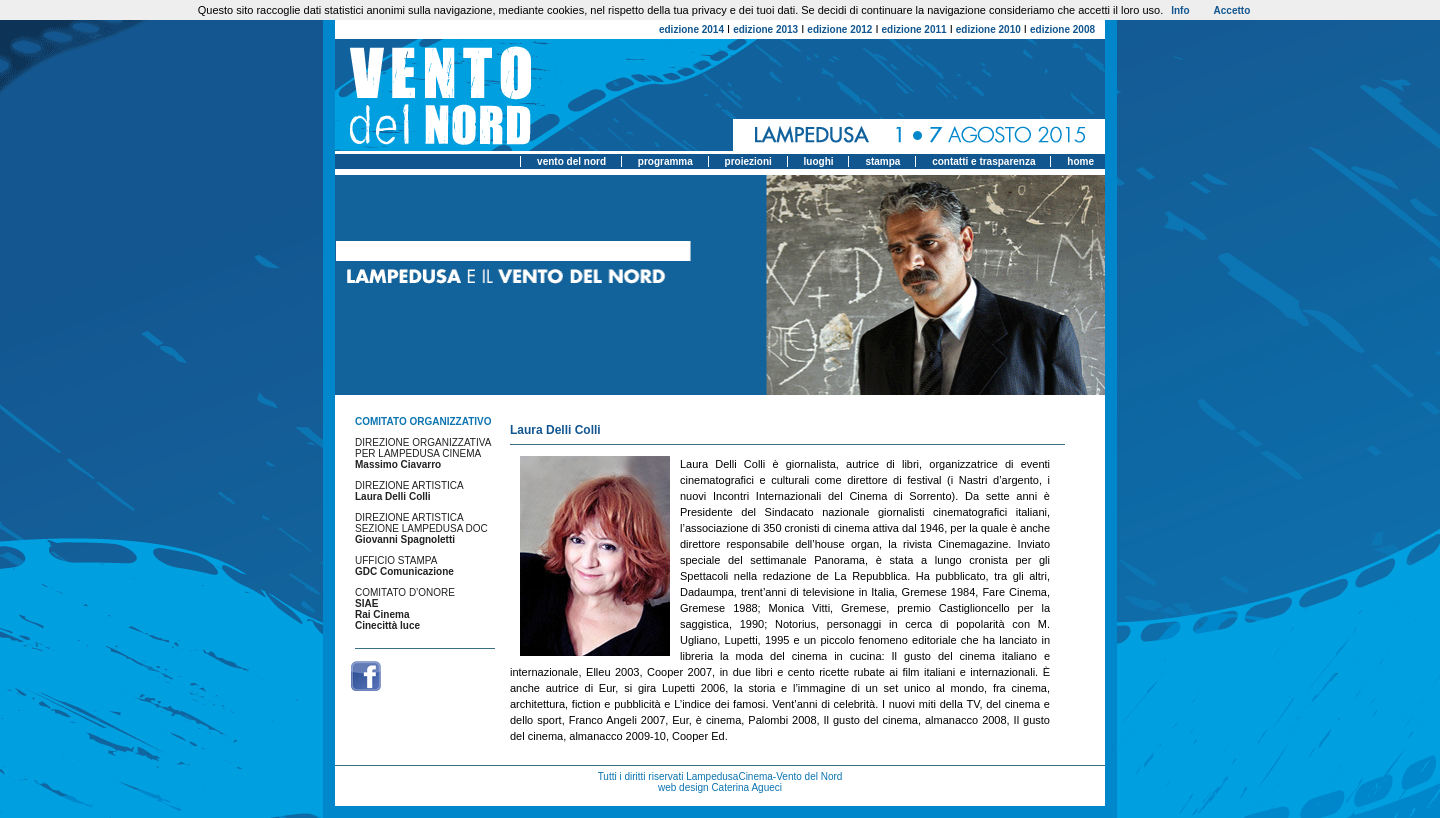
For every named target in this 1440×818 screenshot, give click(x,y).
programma (665, 161)
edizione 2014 (691, 29)
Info (1180, 10)
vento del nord (571, 161)
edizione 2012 (839, 29)
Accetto (1232, 10)
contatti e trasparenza (983, 161)
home (1080, 161)
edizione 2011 (914, 29)
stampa (882, 161)
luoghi (819, 161)
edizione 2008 (1062, 29)
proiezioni (748, 161)
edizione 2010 (988, 29)
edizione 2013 (765, 29)
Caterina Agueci (746, 787)
